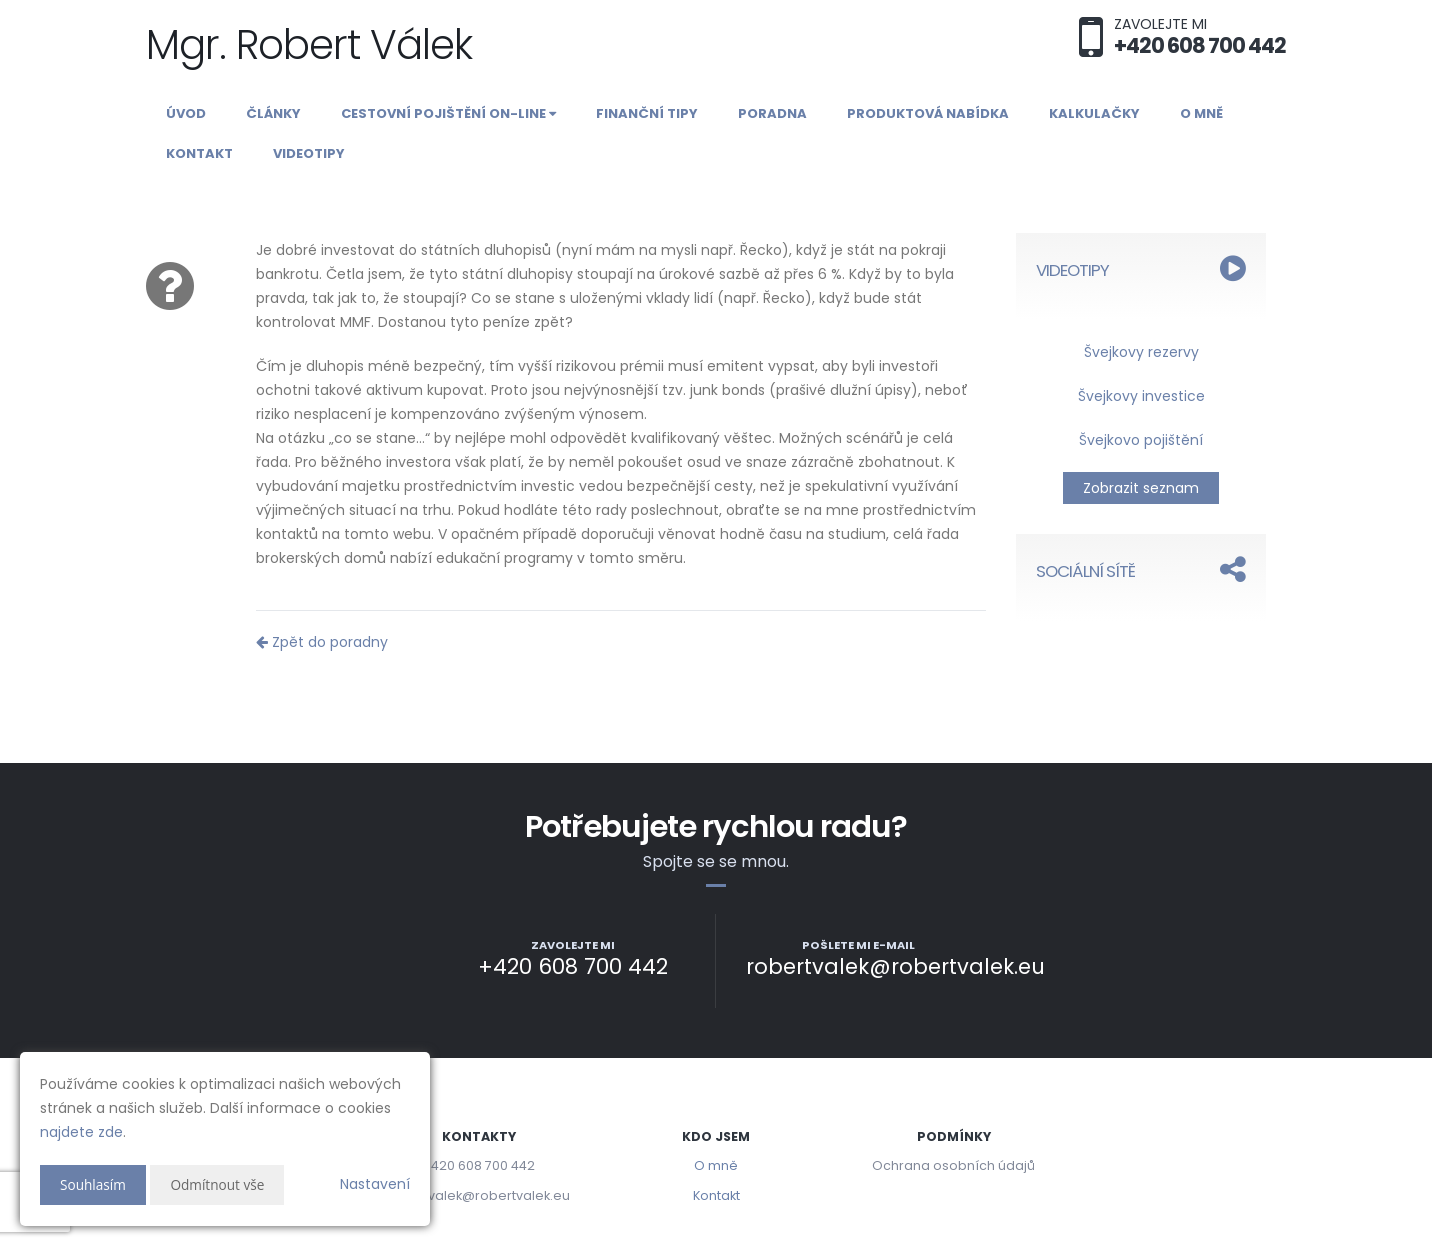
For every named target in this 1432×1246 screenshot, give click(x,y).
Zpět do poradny (322, 642)
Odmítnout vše (220, 1184)
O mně (1201, 113)
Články (273, 113)
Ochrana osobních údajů (953, 1165)
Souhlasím (94, 1184)
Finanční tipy (647, 113)
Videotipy (309, 153)
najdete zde (81, 1132)
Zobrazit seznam (1141, 488)
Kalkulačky (1094, 113)
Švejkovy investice (1141, 396)
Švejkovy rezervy (1141, 352)
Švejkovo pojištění (1141, 440)
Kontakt (199, 153)
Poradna (772, 113)
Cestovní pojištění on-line (448, 113)
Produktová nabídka (928, 113)
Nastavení (375, 1184)
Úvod (186, 113)
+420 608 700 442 (478, 1165)
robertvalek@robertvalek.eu (478, 1195)
